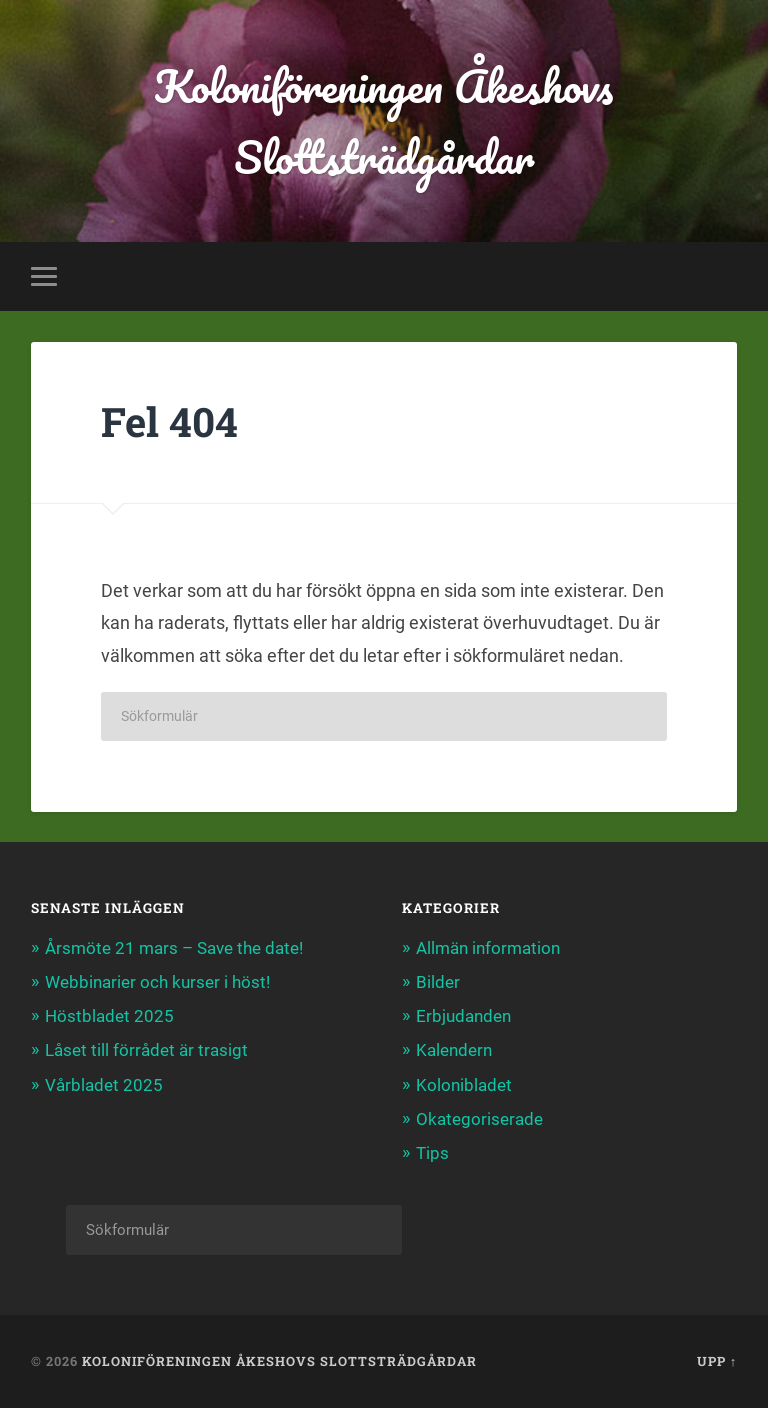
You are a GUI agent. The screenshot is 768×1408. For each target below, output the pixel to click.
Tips (432, 1153)
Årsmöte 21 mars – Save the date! (174, 948)
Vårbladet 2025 (104, 1085)
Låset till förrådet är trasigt (146, 1050)
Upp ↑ (717, 1361)
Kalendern (454, 1050)
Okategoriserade (479, 1119)
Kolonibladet (464, 1085)
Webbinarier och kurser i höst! (157, 982)
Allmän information (488, 948)
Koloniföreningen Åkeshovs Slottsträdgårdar (383, 121)
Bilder (438, 982)
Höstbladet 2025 (109, 1016)
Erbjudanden (463, 1016)
